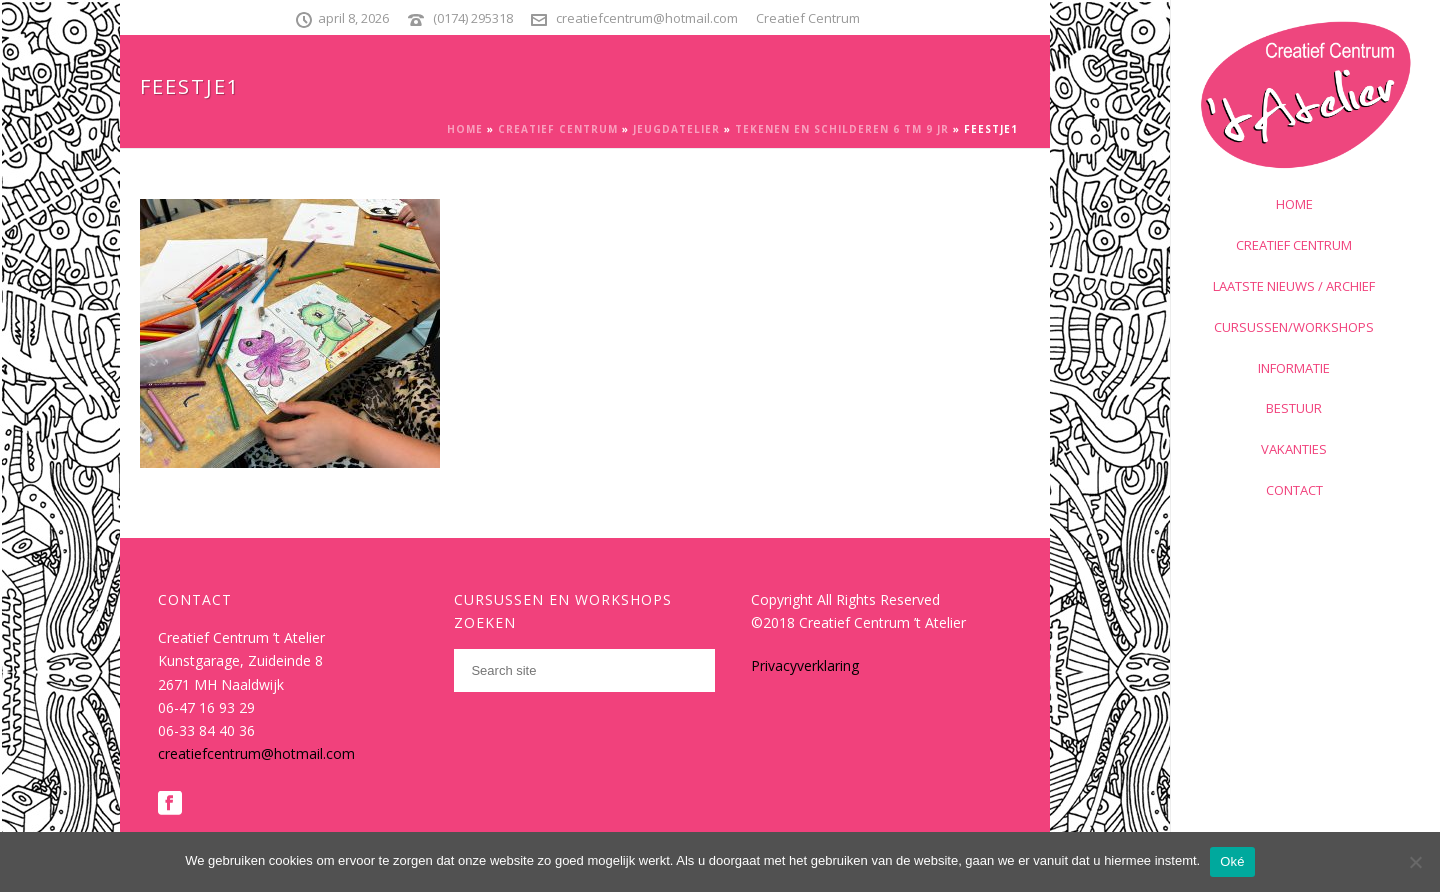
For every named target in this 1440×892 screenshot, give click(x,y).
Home (465, 129)
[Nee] (1415, 862)
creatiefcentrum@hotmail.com (647, 18)
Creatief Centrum (558, 129)
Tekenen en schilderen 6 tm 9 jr (842, 129)
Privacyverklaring (805, 665)
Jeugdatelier (676, 129)
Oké (1232, 861)
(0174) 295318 (473, 18)
